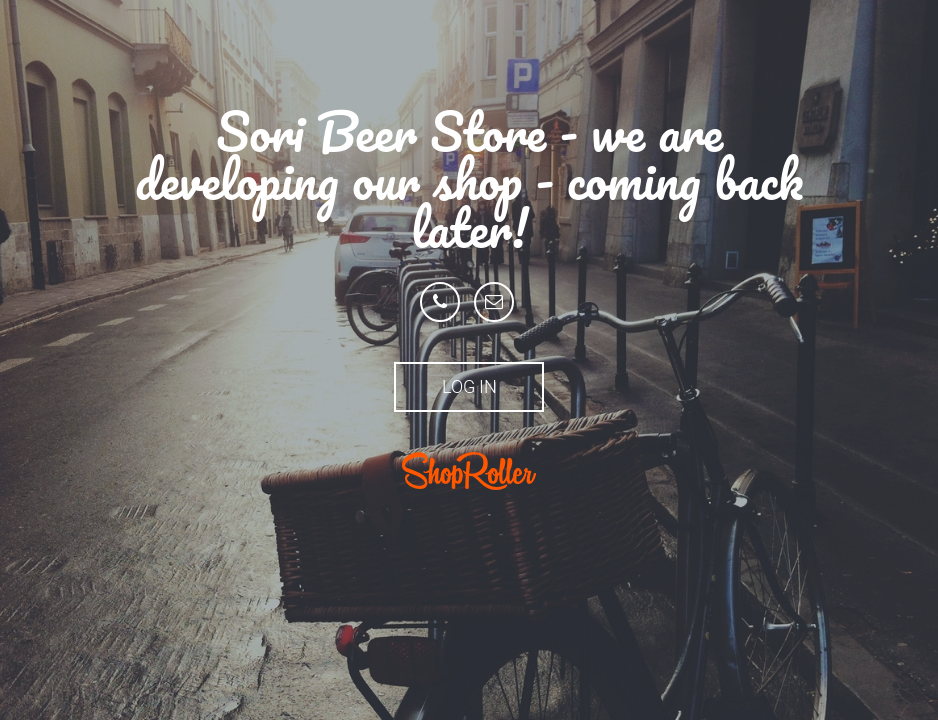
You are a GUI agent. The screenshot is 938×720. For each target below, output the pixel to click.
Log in (469, 386)
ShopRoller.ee (469, 471)
